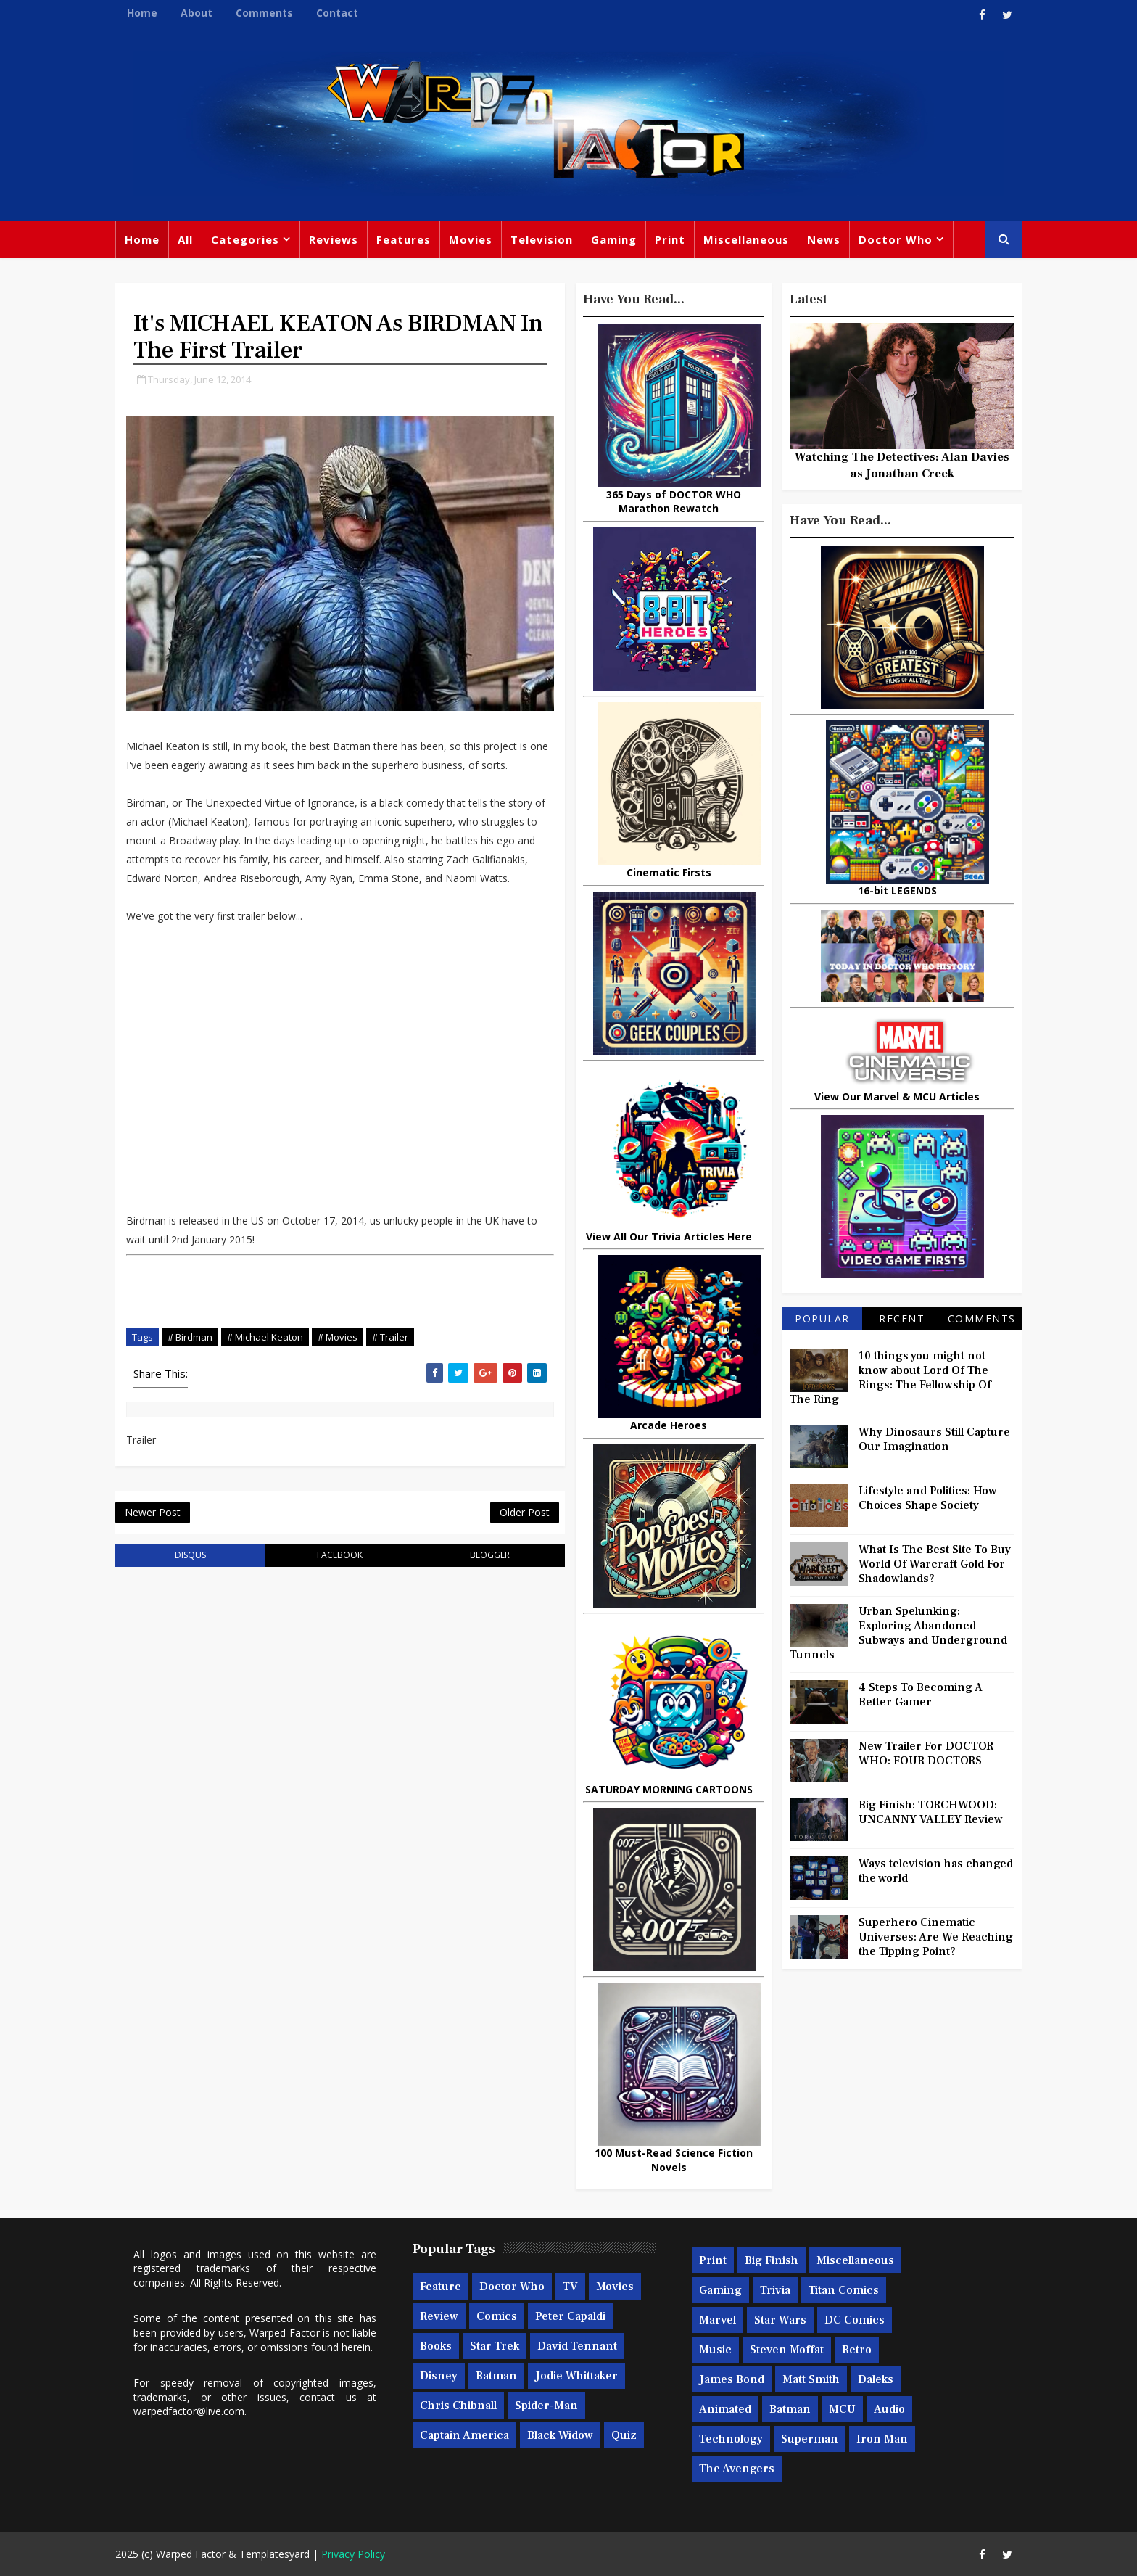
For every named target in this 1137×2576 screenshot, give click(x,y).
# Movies (337, 1336)
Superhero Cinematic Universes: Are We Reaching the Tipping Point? (936, 1937)
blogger (490, 1555)
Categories (245, 239)
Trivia (775, 2290)
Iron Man (882, 2439)
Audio (889, 2409)
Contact (337, 13)
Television (541, 239)
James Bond (731, 2379)
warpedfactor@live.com (188, 2411)
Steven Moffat (787, 2349)
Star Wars (780, 2320)
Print (670, 239)
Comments (264, 13)
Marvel (717, 2320)
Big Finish (771, 2260)
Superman (809, 2439)
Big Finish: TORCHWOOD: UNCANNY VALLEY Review (931, 1812)
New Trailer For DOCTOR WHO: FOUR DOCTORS (926, 1753)
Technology (731, 2439)
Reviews (333, 239)
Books (436, 2346)
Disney (439, 2376)
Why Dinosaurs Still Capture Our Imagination (934, 1439)
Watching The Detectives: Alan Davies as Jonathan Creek (902, 465)
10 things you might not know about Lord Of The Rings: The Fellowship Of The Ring (890, 1378)
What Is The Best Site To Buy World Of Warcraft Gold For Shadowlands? (935, 1564)
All (185, 239)
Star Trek (494, 2346)
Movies (470, 239)
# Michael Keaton (265, 1336)
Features (403, 239)
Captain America (464, 2435)
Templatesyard (274, 2554)
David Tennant (577, 2346)
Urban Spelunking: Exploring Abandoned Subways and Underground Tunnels (898, 1633)
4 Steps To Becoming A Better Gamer (921, 1694)
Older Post (525, 1512)
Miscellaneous (746, 239)
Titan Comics (844, 2290)
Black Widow (560, 2435)
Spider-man (546, 2405)
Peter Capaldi (570, 2316)
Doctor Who (896, 239)
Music (715, 2349)
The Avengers (736, 2468)
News (823, 239)
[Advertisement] (340, 1301)
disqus (190, 1555)
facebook (340, 1555)
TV (570, 2286)
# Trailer (390, 1336)
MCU (842, 2409)
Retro (857, 2349)
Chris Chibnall (458, 2405)
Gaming (614, 239)
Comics (496, 2316)
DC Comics (854, 2320)
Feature (440, 2286)
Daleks (875, 2379)
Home (142, 13)
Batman (496, 2376)
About (196, 13)
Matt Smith (811, 2379)
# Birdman (190, 1336)
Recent (902, 1318)
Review (439, 2316)
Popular (822, 1318)
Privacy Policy (353, 2554)
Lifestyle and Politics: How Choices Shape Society (928, 1498)
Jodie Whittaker (576, 2376)
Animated (725, 2409)
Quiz (624, 2435)
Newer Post (153, 1512)
